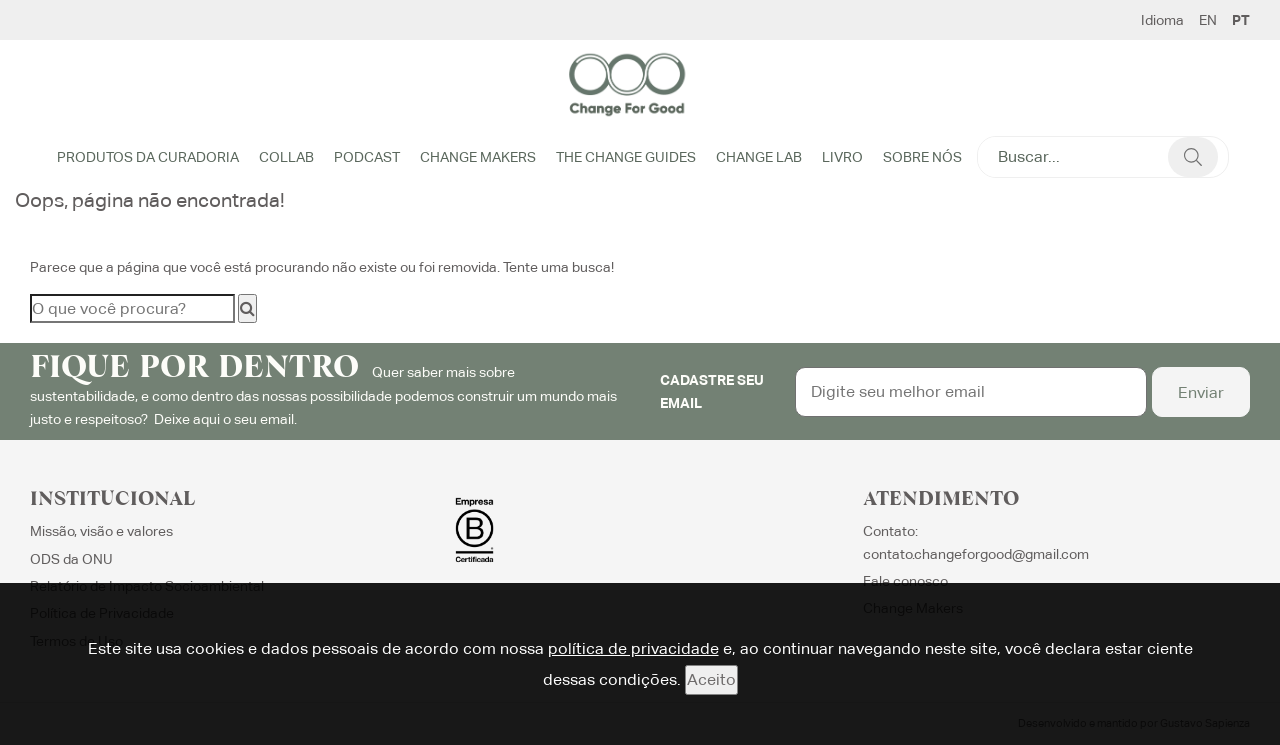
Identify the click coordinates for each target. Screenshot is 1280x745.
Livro (842, 157)
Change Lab (759, 157)
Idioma (1162, 20)
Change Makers (478, 157)
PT (1241, 20)
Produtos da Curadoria (148, 157)
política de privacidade (633, 648)
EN (1208, 20)
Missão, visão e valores (101, 531)
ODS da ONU (71, 559)
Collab (286, 157)
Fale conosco (905, 581)
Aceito (711, 679)
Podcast (367, 157)
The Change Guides (626, 157)
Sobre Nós (922, 157)
